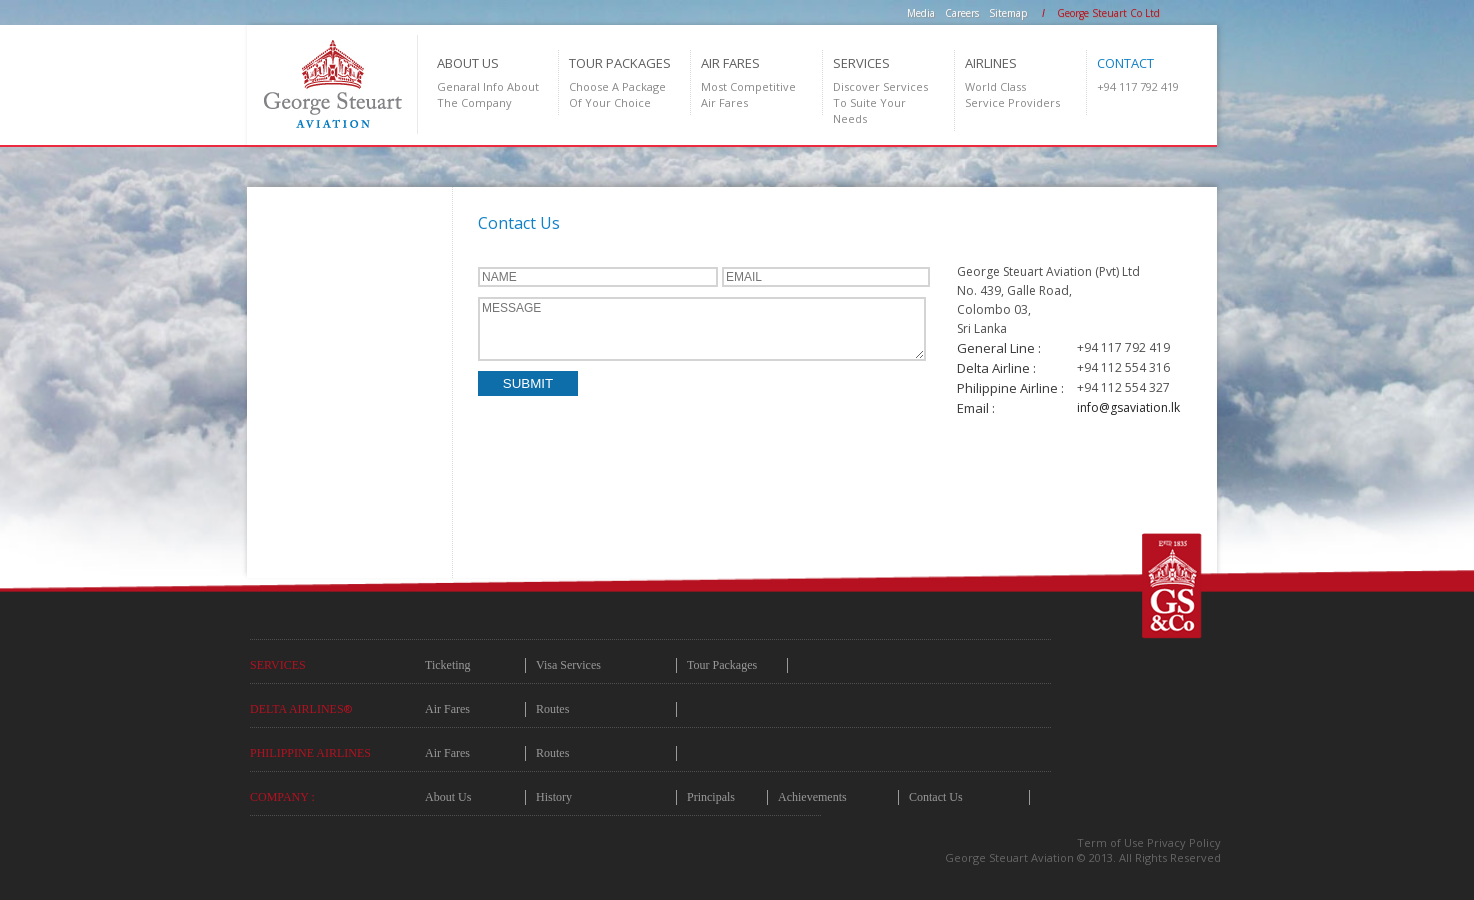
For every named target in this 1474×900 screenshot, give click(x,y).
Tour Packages (722, 665)
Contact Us (936, 797)
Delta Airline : (996, 368)
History (554, 797)
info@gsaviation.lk (1128, 407)
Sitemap (1008, 13)
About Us (448, 797)
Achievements (812, 797)
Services (278, 665)
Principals (711, 797)
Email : (976, 408)
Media (921, 13)
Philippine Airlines (310, 753)
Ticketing (448, 665)
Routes (552, 709)
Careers (962, 13)
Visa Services (568, 665)
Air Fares (447, 709)
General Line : (999, 348)
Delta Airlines (301, 709)
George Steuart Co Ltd (1108, 13)
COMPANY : (282, 797)
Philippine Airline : (1010, 388)
